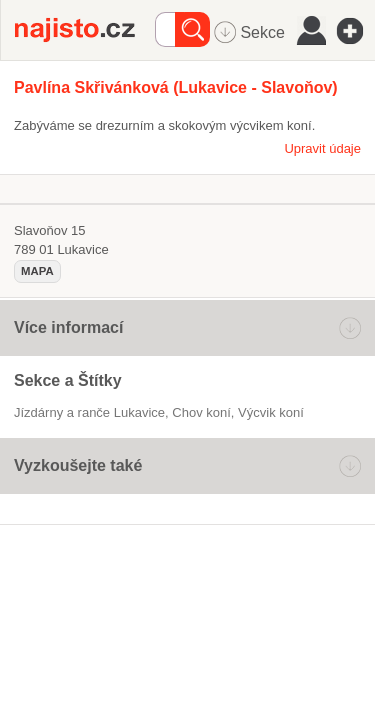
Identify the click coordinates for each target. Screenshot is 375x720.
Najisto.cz (85, 30)
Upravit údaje (322, 148)
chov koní (201, 412)
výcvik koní (271, 412)
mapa (37, 271)
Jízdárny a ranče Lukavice (89, 412)
